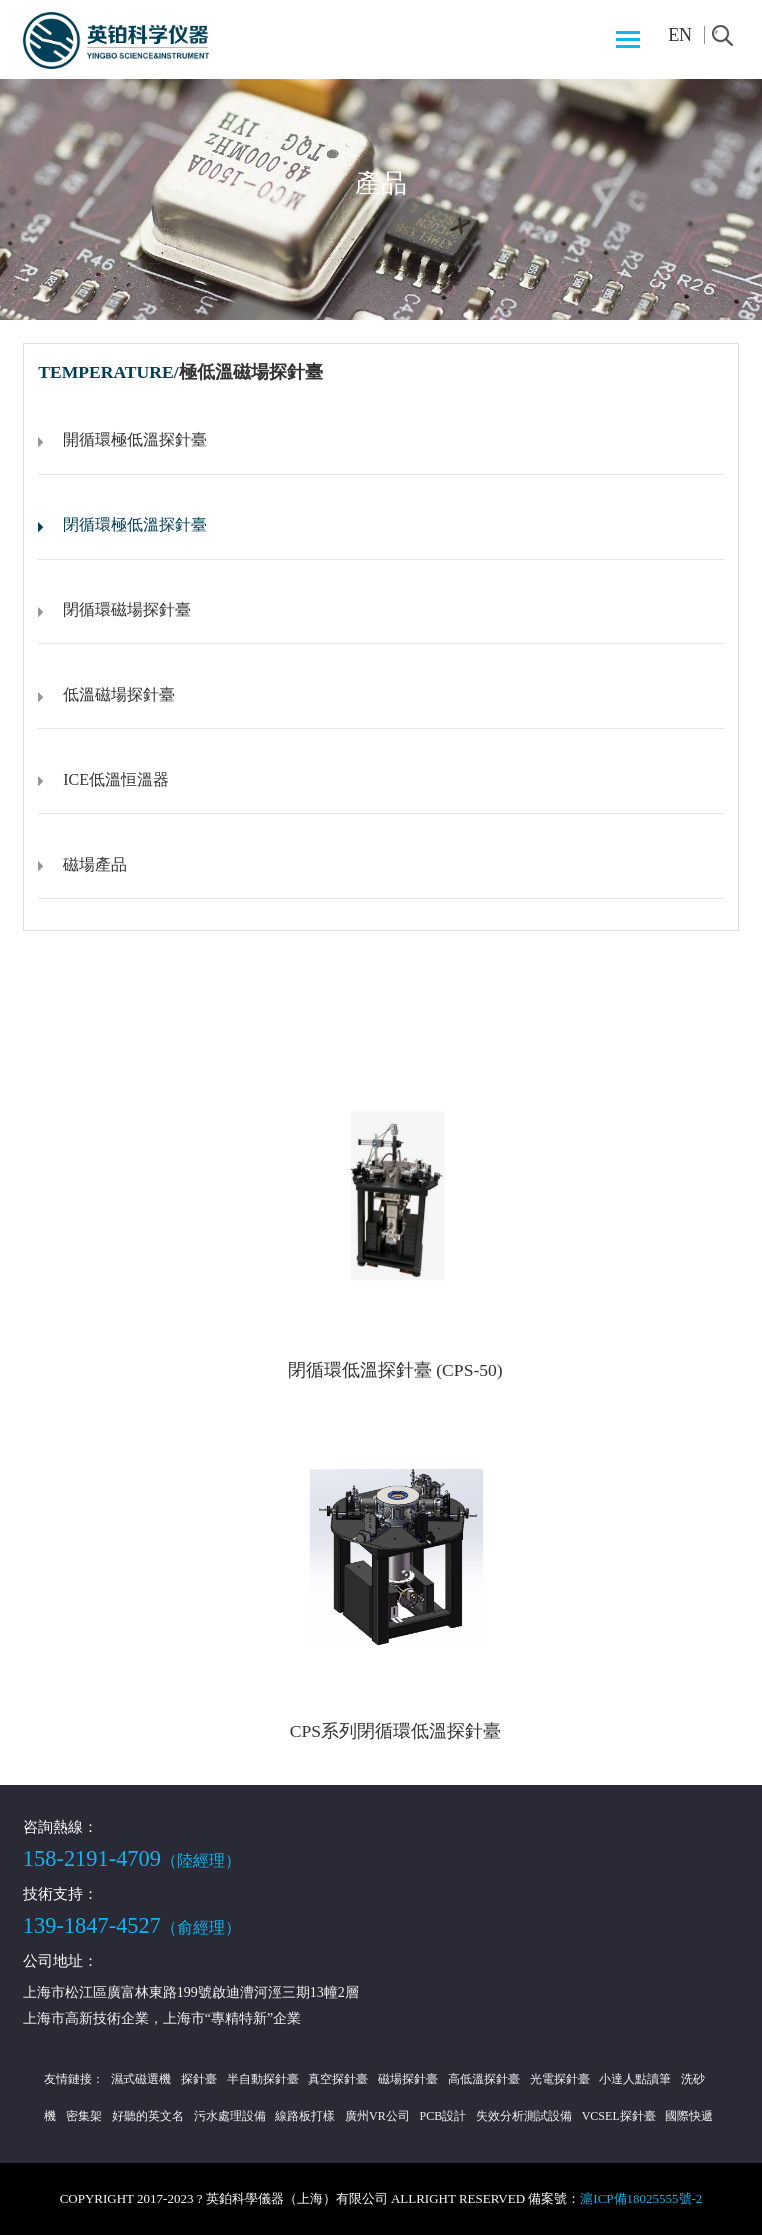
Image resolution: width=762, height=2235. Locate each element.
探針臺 (199, 2079)
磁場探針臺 (408, 2079)
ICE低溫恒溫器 (116, 779)
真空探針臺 (338, 2079)
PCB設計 (443, 2116)
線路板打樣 (305, 2116)
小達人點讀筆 (635, 2079)
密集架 (84, 2116)
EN (680, 35)
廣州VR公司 (377, 2116)
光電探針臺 (560, 2079)
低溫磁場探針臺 (119, 694)
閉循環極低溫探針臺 (135, 524)
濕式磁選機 (141, 2079)
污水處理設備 (230, 2116)
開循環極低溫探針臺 (135, 439)
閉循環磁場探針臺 (127, 609)
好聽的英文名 (148, 2116)
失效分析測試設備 (524, 2116)
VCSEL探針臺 (619, 2116)
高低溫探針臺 (484, 2079)
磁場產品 (95, 864)
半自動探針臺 (263, 2079)
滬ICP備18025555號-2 (641, 2198)
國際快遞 (689, 2116)
